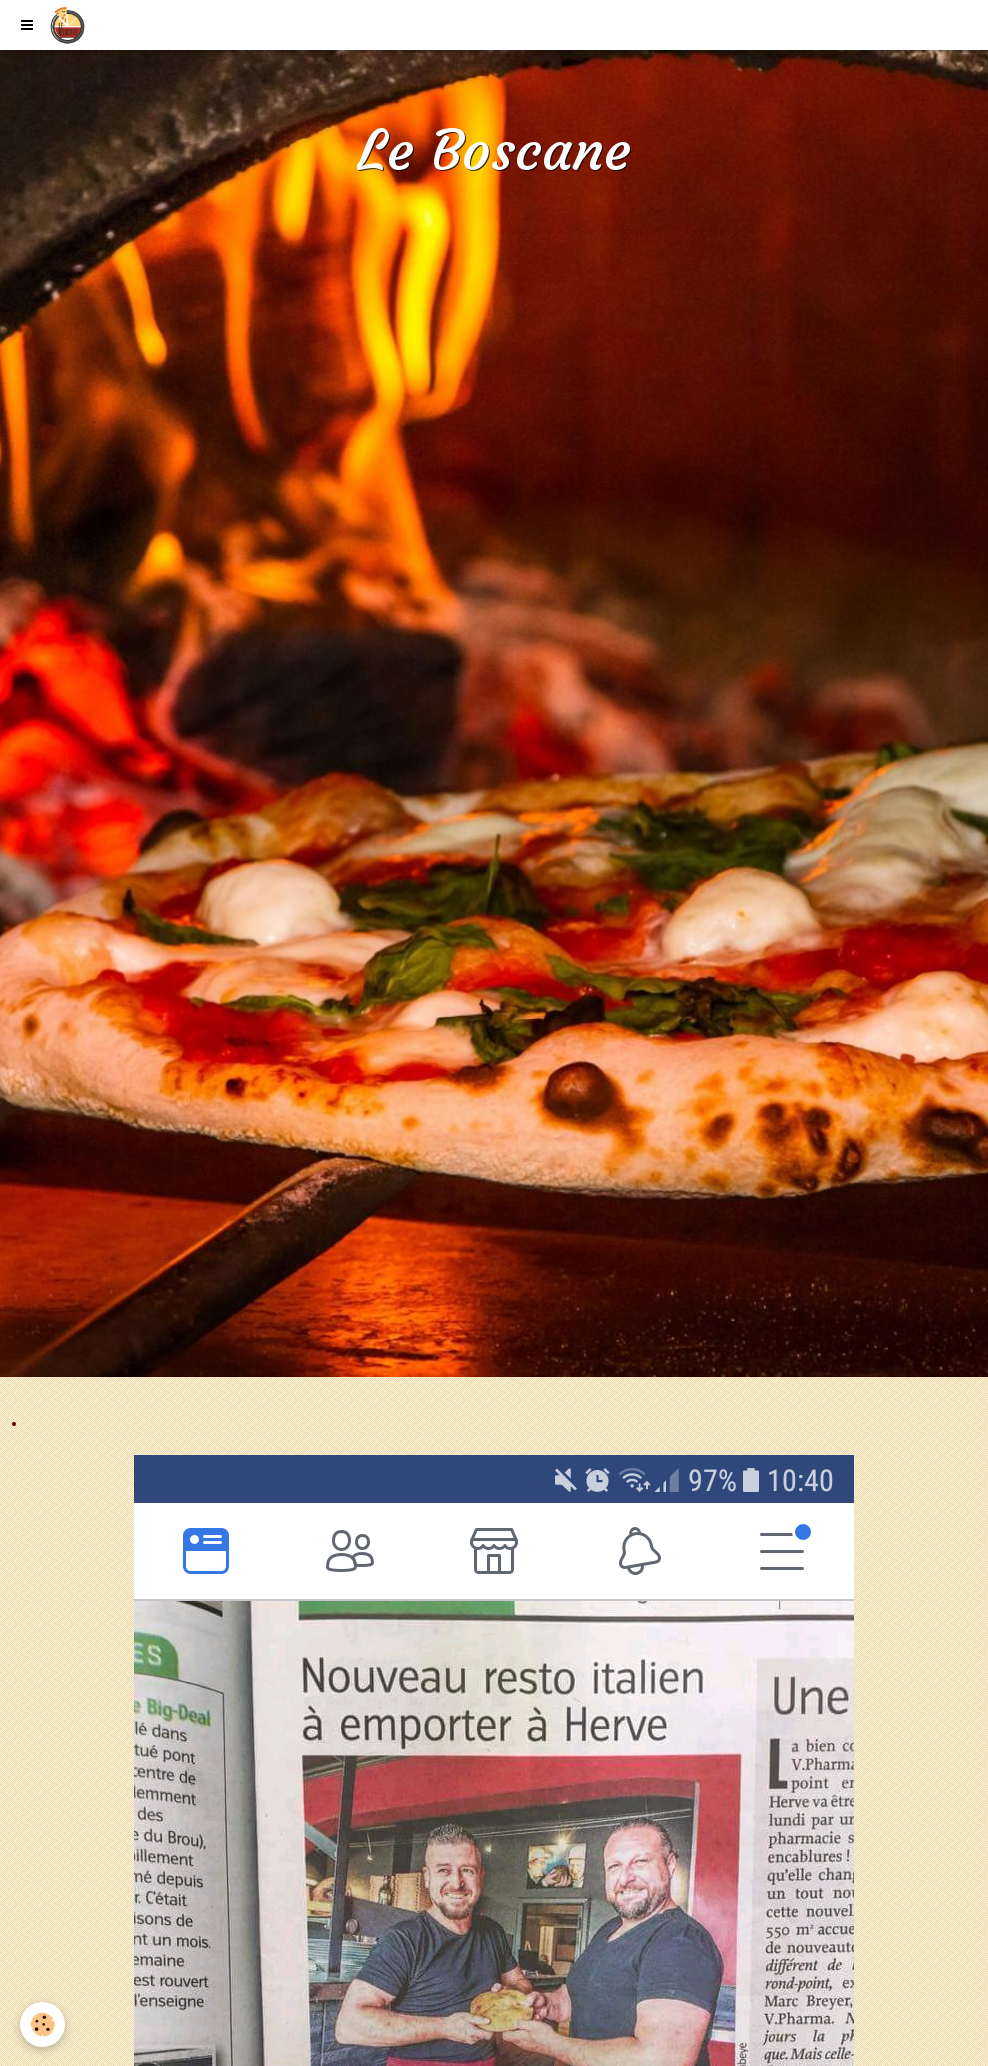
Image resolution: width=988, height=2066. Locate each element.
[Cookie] (42, 2024)
